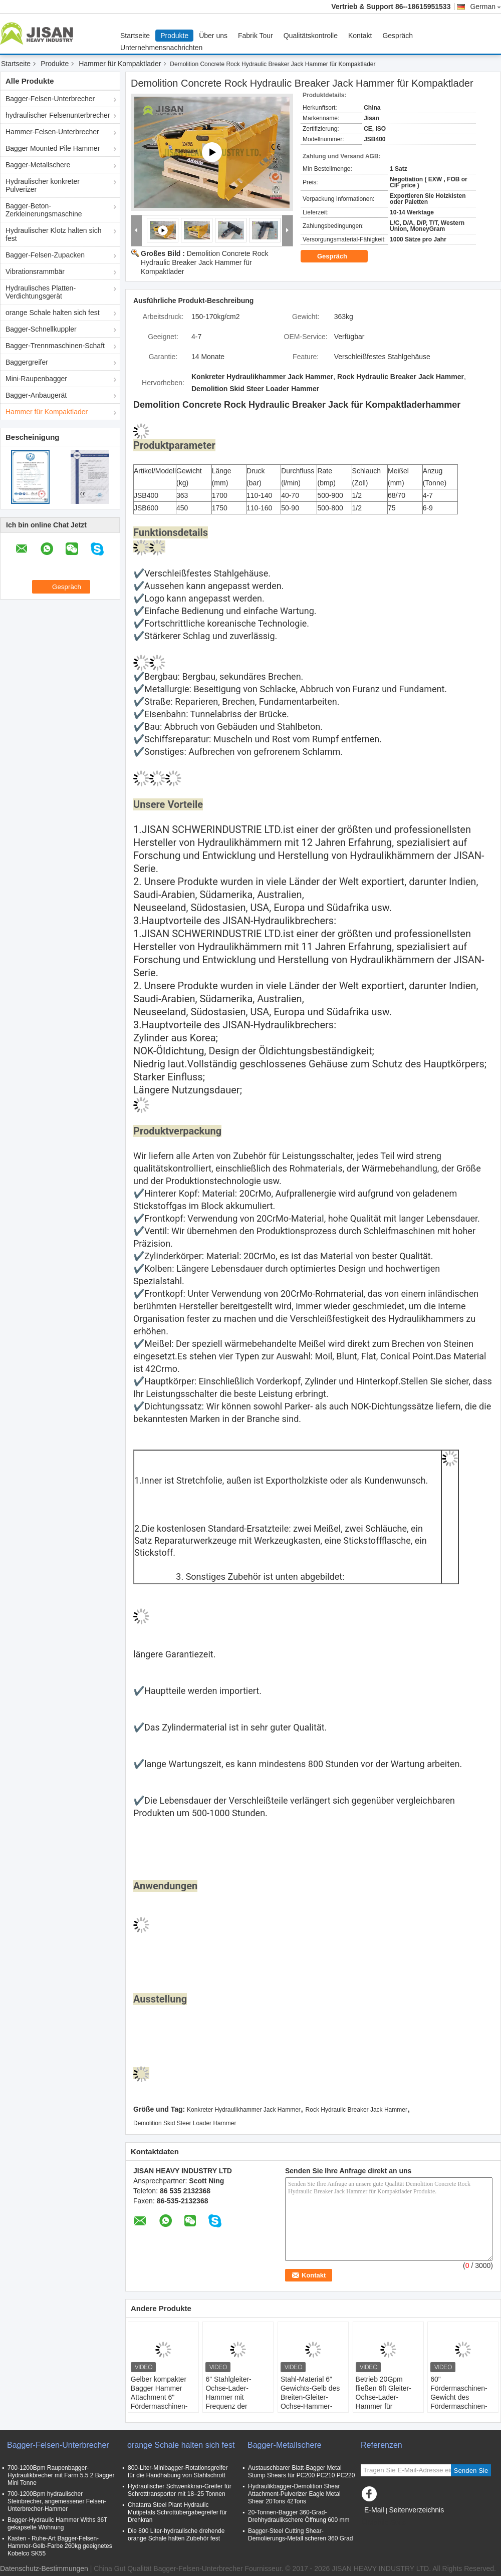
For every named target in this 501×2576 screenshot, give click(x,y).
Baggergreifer (27, 362)
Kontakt (360, 36)
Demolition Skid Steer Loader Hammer (184, 2123)
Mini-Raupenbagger (36, 379)
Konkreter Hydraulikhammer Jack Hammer (244, 2109)
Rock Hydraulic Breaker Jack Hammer (356, 2109)
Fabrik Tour (255, 36)
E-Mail (374, 2510)
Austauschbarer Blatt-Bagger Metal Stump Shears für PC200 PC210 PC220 (301, 2471)
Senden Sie (471, 2470)
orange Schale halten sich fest (53, 313)
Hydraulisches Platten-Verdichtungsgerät (41, 292)
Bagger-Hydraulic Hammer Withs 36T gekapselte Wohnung (57, 2523)
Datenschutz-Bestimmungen (44, 2568)
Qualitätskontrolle (311, 36)
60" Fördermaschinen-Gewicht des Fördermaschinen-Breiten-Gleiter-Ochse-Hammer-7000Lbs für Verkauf (461, 2406)
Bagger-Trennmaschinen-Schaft (55, 346)
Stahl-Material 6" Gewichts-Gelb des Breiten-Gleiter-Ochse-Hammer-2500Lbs (310, 2397)
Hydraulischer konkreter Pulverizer (43, 185)
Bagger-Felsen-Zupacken (45, 255)
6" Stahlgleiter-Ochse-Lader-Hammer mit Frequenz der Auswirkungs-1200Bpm (228, 2401)
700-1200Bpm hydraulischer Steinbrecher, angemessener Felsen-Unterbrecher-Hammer (57, 2501)
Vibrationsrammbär (35, 271)
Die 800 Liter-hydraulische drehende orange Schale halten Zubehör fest (176, 2534)
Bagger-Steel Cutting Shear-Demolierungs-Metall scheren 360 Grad (300, 2534)
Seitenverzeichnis (416, 2510)
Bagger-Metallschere (38, 165)
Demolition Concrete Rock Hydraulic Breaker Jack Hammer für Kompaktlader (204, 262)
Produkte (174, 36)
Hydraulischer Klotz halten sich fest (53, 234)
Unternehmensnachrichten (161, 48)
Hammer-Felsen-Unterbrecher (52, 132)
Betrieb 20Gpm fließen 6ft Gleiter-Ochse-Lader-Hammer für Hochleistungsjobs (384, 2397)
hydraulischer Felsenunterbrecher (58, 115)
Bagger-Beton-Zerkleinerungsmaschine (44, 210)
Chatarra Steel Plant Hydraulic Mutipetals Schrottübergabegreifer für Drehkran (177, 2512)
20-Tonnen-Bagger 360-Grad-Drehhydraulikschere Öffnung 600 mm (299, 2516)
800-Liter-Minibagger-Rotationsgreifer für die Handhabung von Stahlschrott (177, 2471)
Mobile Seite (383, 2522)
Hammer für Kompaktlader (120, 63)
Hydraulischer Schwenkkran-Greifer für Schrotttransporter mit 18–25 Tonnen (179, 2490)
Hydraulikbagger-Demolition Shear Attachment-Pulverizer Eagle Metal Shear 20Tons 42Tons (294, 2494)
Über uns (213, 36)
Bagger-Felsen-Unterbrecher (50, 99)
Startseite (135, 36)
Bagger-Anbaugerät (36, 395)
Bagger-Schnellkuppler (41, 329)
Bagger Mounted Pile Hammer (53, 148)
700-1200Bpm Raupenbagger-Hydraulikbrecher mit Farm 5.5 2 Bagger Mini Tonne (61, 2475)
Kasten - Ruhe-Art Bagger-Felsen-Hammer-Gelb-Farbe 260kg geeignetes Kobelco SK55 (60, 2546)
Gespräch (397, 35)
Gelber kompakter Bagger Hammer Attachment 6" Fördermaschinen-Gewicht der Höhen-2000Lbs (162, 2401)
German (485, 6)
